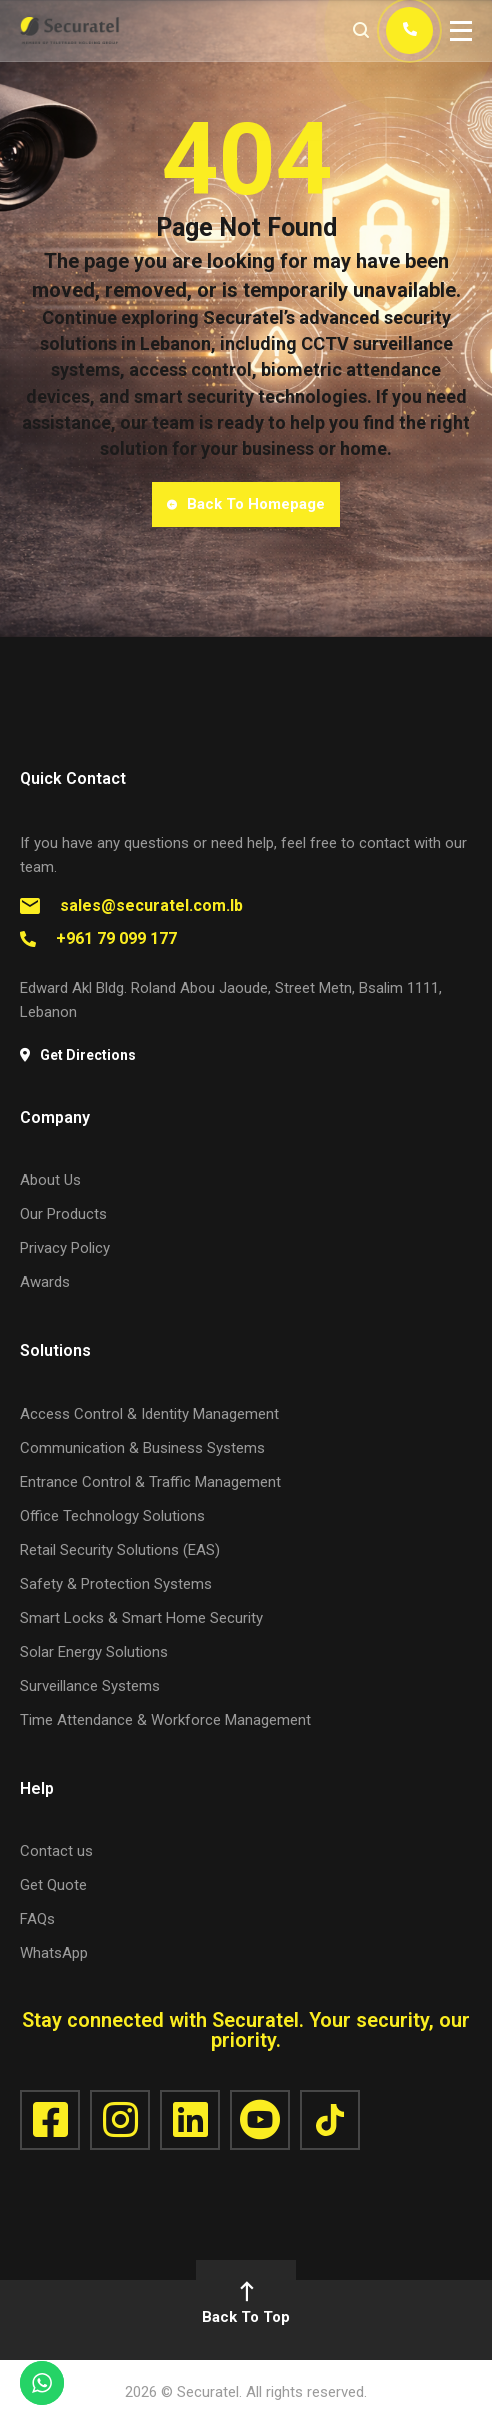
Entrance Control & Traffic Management (150, 1482)
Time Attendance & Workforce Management (165, 1720)
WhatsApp (54, 1953)
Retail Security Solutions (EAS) (120, 1550)
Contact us (56, 1851)
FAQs (37, 1919)
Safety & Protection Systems (116, 1584)
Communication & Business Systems (142, 1448)
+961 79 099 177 (116, 938)
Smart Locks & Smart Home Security (141, 1618)
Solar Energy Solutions (94, 1652)
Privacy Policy (65, 1248)
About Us (50, 1180)
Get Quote (53, 1885)
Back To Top (246, 2304)
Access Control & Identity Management (149, 1414)
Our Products (63, 1214)
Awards (45, 1282)
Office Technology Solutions (112, 1516)
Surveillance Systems (90, 1686)
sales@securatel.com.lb (151, 905)
